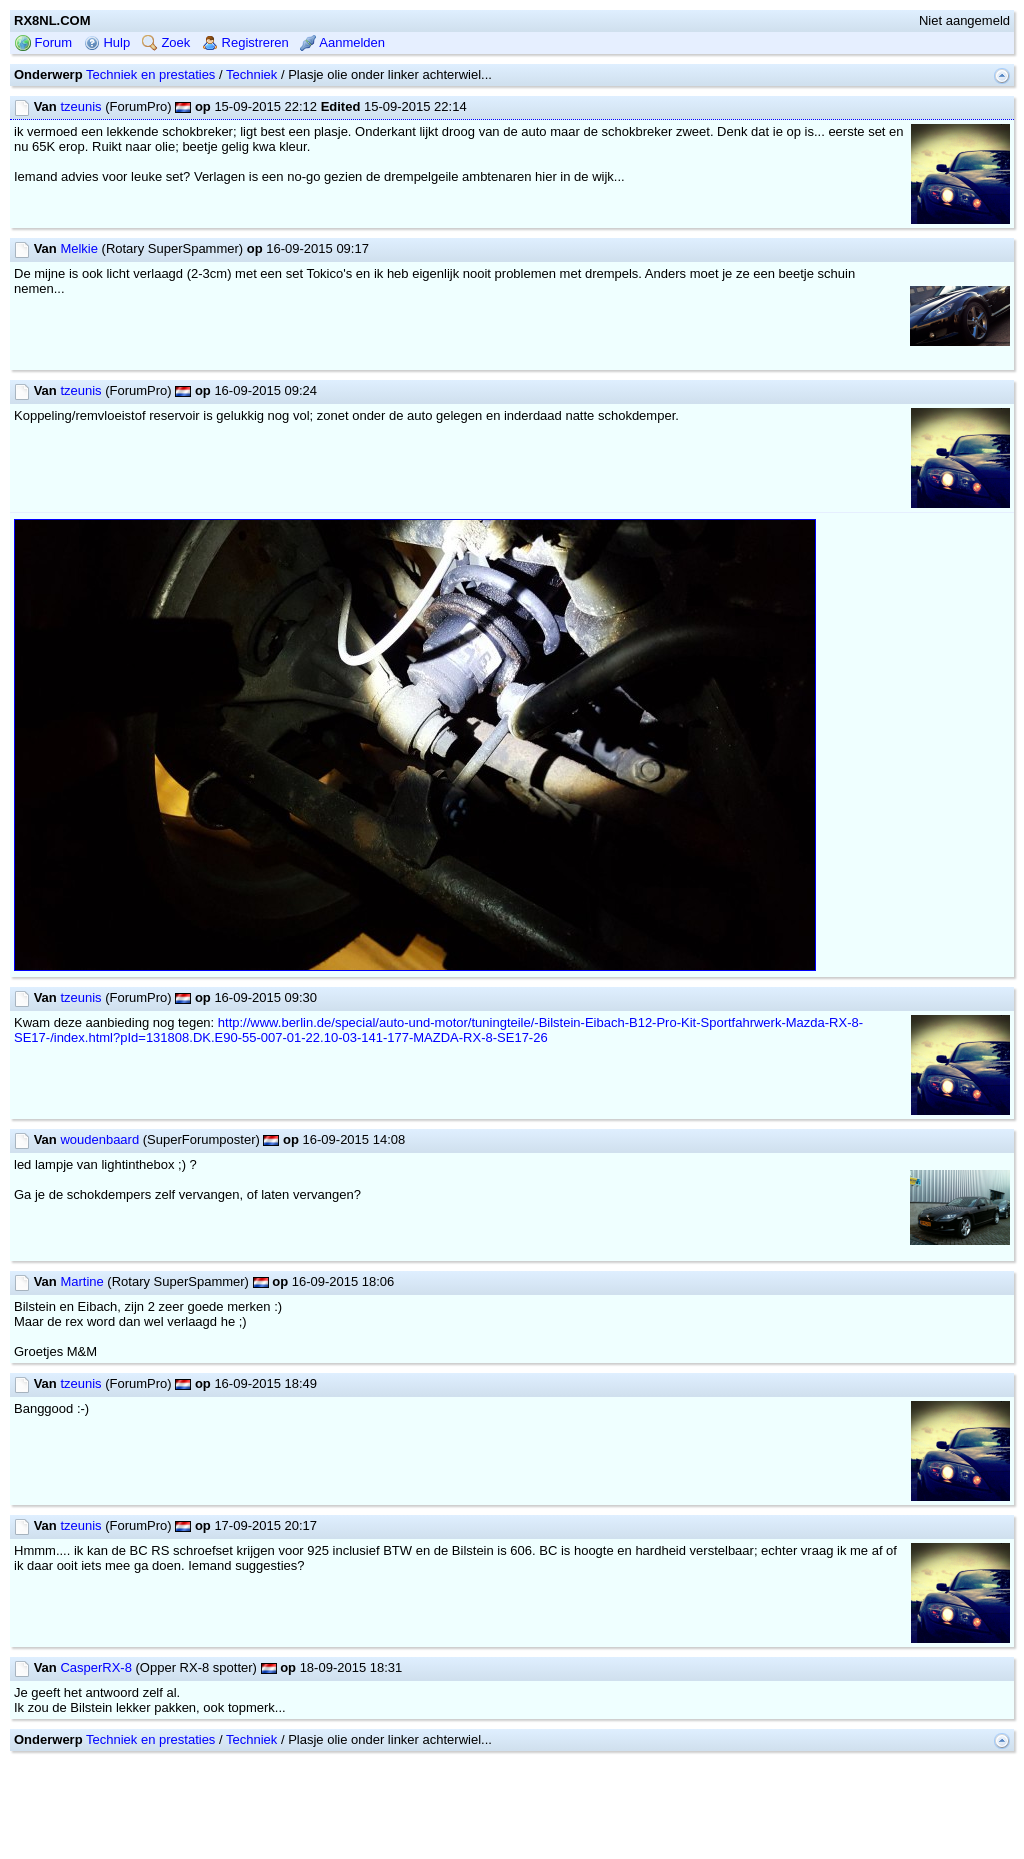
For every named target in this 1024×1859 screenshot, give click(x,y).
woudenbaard (99, 1139)
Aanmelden (342, 42)
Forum (43, 42)
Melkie (79, 248)
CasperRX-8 (96, 1667)
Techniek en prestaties (150, 74)
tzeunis (80, 106)
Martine (81, 1281)
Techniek (251, 74)
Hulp (107, 42)
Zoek (166, 42)
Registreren (245, 42)
